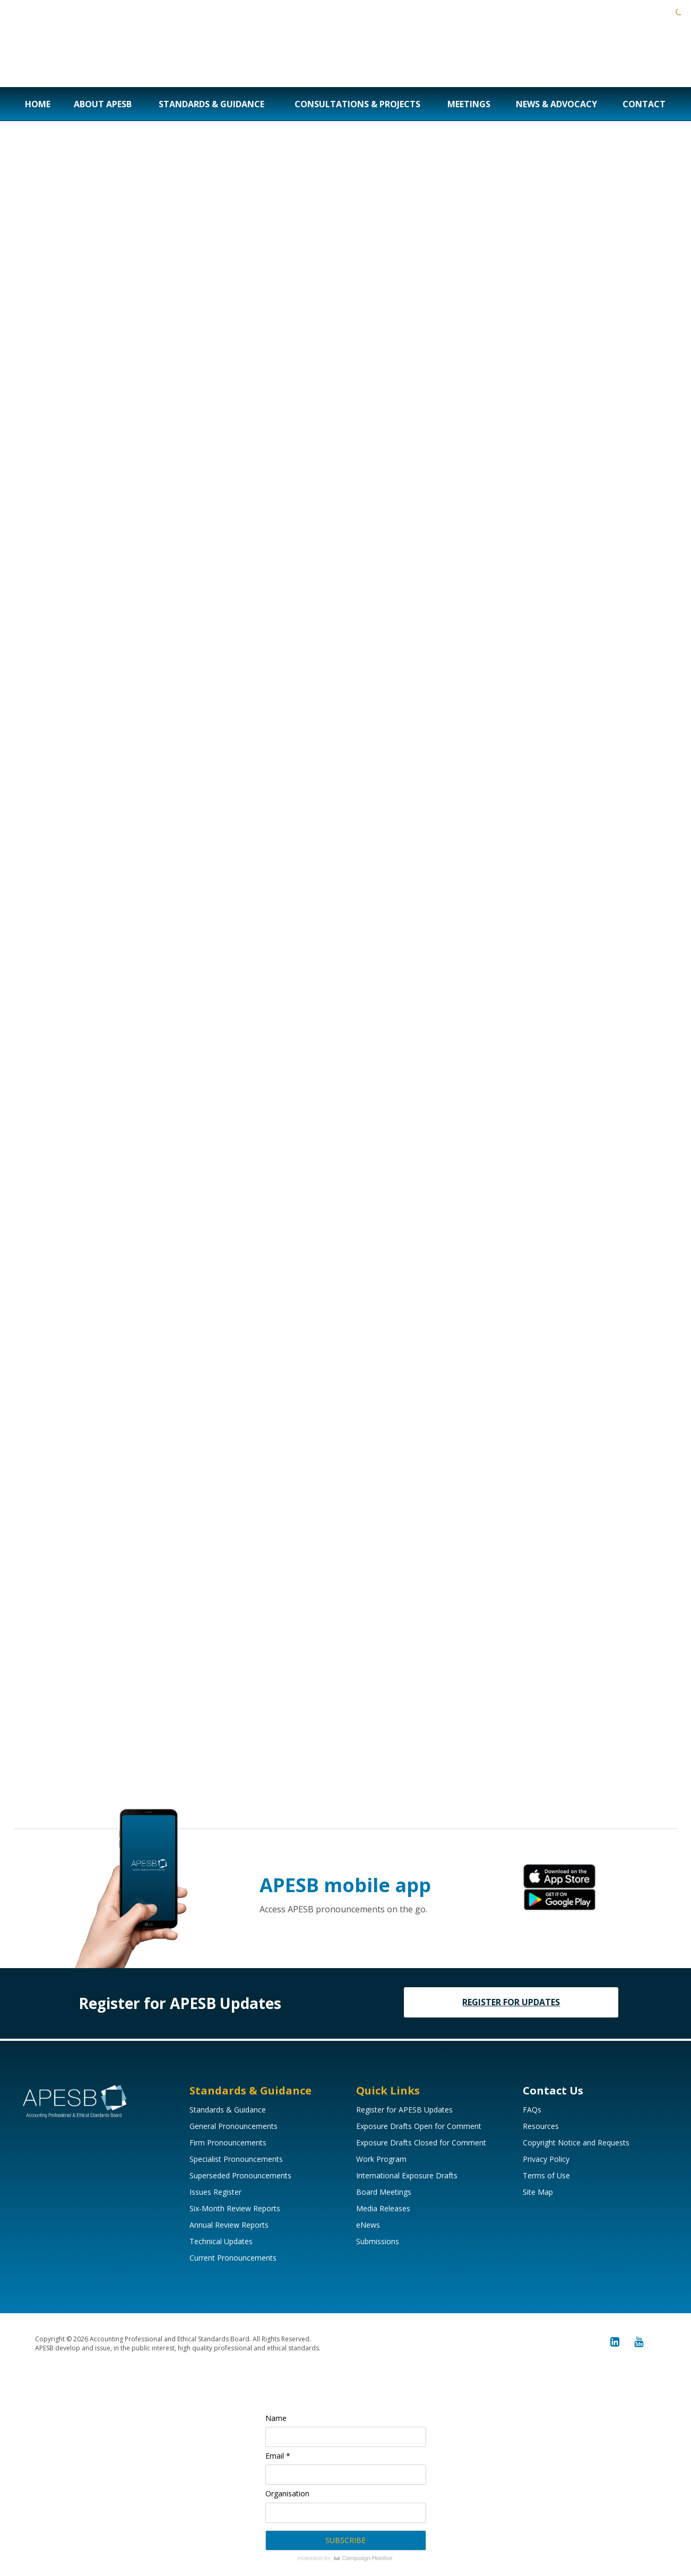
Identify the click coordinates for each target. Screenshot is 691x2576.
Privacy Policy (546, 2159)
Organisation (287, 2493)
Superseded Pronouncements (240, 2175)
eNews (368, 2225)
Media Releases (383, 2208)
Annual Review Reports (229, 2225)
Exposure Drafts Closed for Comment (421, 2142)
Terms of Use (546, 2175)
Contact (644, 104)
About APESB (103, 104)
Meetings (468, 104)
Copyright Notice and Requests (576, 2142)
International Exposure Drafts (406, 2175)
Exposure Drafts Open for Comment (418, 2126)
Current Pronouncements (233, 2258)
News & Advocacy (556, 104)
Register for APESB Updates (404, 2110)
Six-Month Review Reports (234, 2208)
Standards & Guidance (211, 104)
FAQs (532, 2110)
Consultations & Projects (357, 104)
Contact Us (553, 2090)
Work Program (381, 2159)
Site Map (538, 2192)
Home (37, 104)
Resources (541, 2126)
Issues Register (215, 2192)
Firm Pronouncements (227, 2142)
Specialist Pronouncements (236, 2159)
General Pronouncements (233, 2126)
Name (276, 2418)
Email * (277, 2456)
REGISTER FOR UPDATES (511, 2002)
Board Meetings (383, 2192)
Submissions (377, 2241)
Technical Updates (221, 2241)
